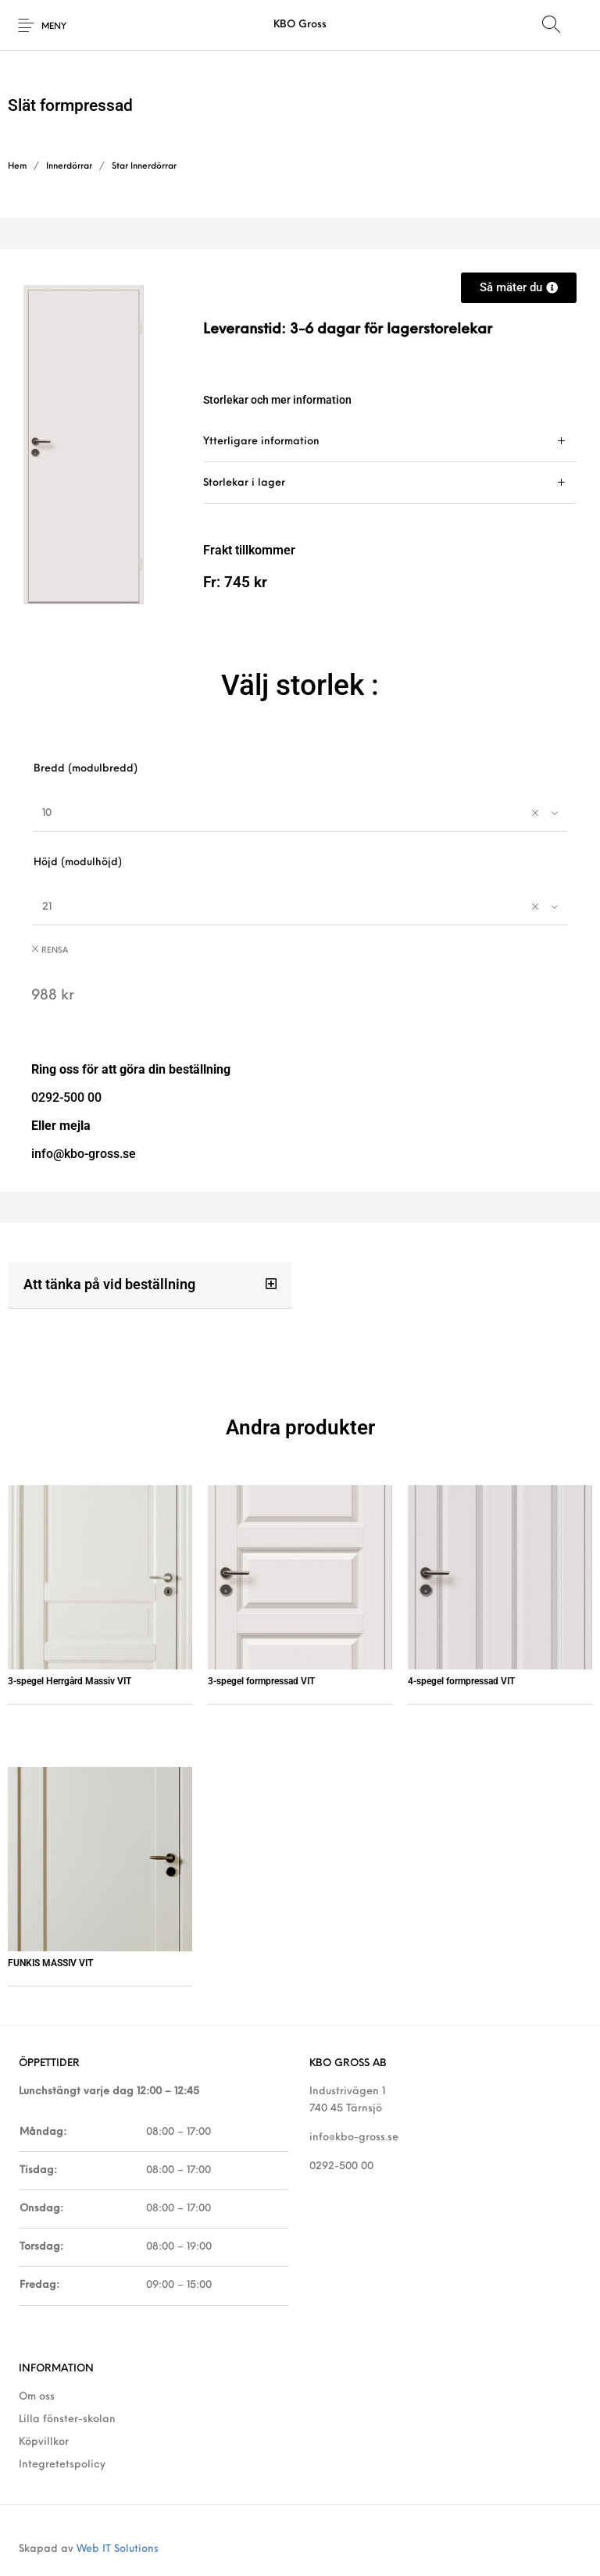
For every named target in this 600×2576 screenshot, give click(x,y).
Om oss (37, 2397)
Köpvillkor (44, 2442)
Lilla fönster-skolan (67, 2419)
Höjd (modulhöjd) (78, 862)
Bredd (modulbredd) (86, 769)
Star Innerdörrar (144, 166)
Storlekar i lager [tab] (244, 483)
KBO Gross (300, 25)
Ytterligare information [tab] (261, 441)
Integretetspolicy (62, 2465)
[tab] (390, 441)
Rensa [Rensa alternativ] (54, 950)
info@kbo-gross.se (353, 2137)
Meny (53, 27)
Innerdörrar (69, 166)
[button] (150, 1285)
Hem (17, 166)
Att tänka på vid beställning (109, 1284)
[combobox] (300, 813)
